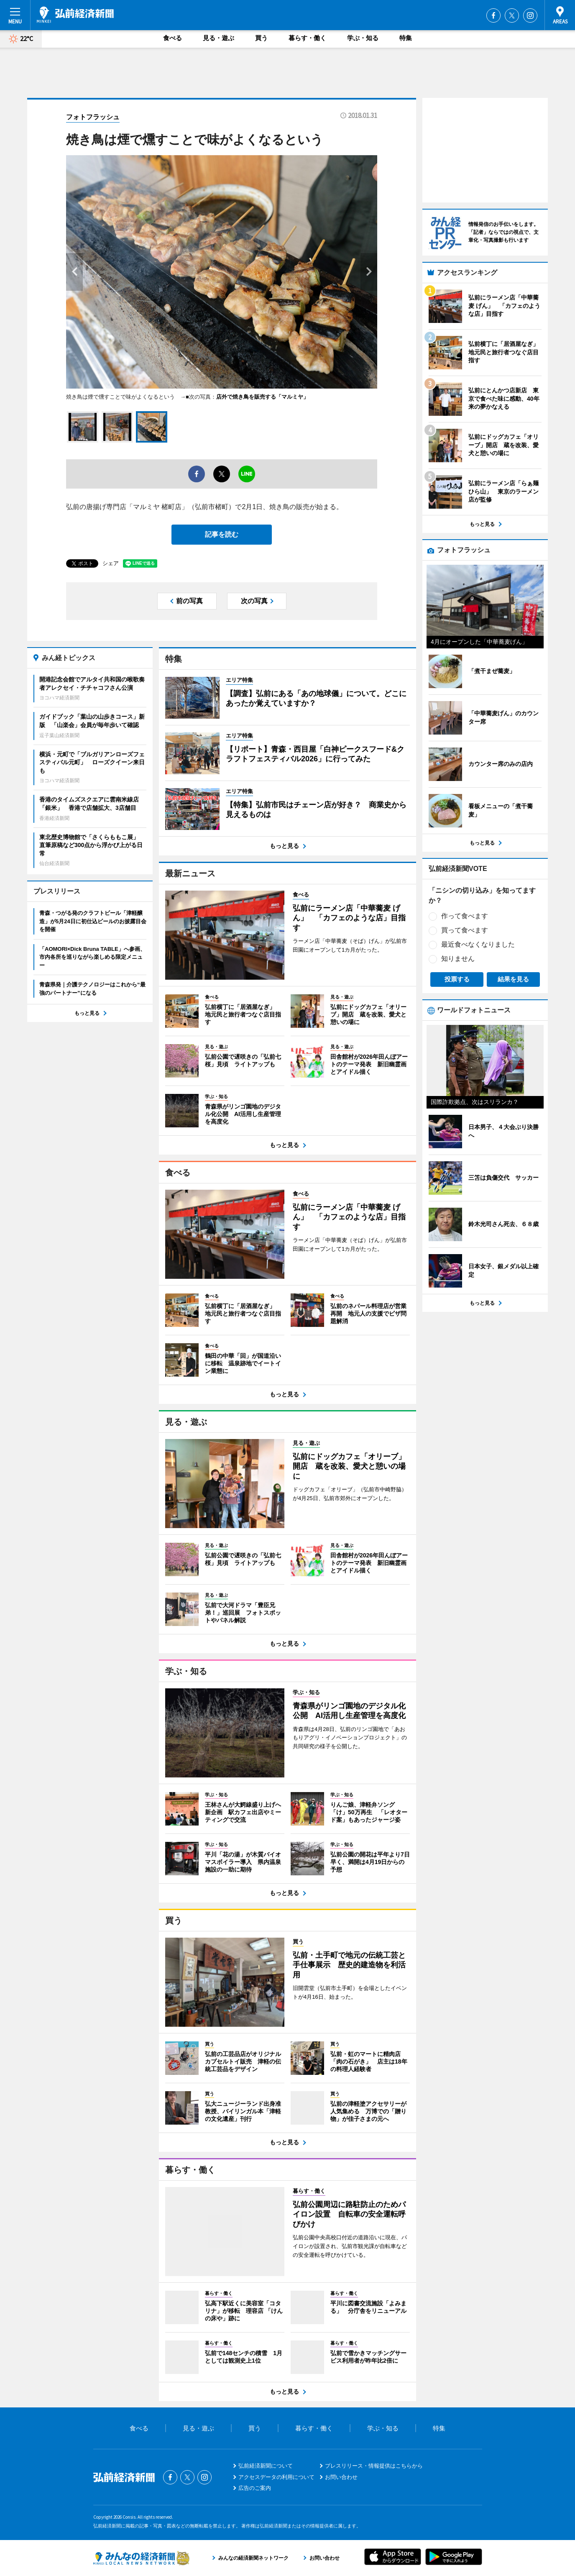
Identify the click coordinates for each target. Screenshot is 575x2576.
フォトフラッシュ (93, 116)
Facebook (493, 15)
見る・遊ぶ (218, 37)
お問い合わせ (341, 2477)
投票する (457, 979)
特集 (405, 37)
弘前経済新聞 (75, 14)
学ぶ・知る (362, 37)
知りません (458, 958)
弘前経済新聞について (265, 2466)
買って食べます (464, 930)
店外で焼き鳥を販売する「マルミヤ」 (262, 397)
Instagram (530, 15)
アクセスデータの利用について (276, 2477)
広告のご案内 (254, 2488)
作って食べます (464, 915)
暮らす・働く (307, 37)
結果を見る (513, 979)
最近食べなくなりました (478, 944)
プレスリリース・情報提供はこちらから (374, 2466)
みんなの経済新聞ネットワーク (141, 2558)
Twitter (512, 15)
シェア (110, 563)
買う (261, 37)
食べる (172, 37)
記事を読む (221, 534)
